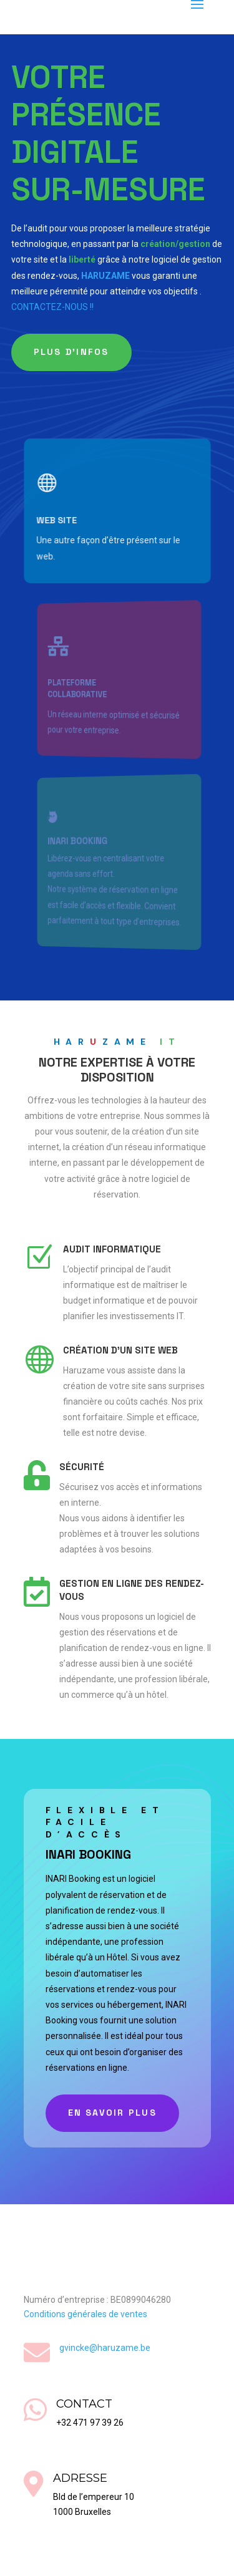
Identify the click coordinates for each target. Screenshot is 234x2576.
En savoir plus (112, 2112)
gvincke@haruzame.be (104, 2348)
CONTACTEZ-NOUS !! (52, 307)
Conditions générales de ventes (85, 2314)
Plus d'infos (71, 351)
